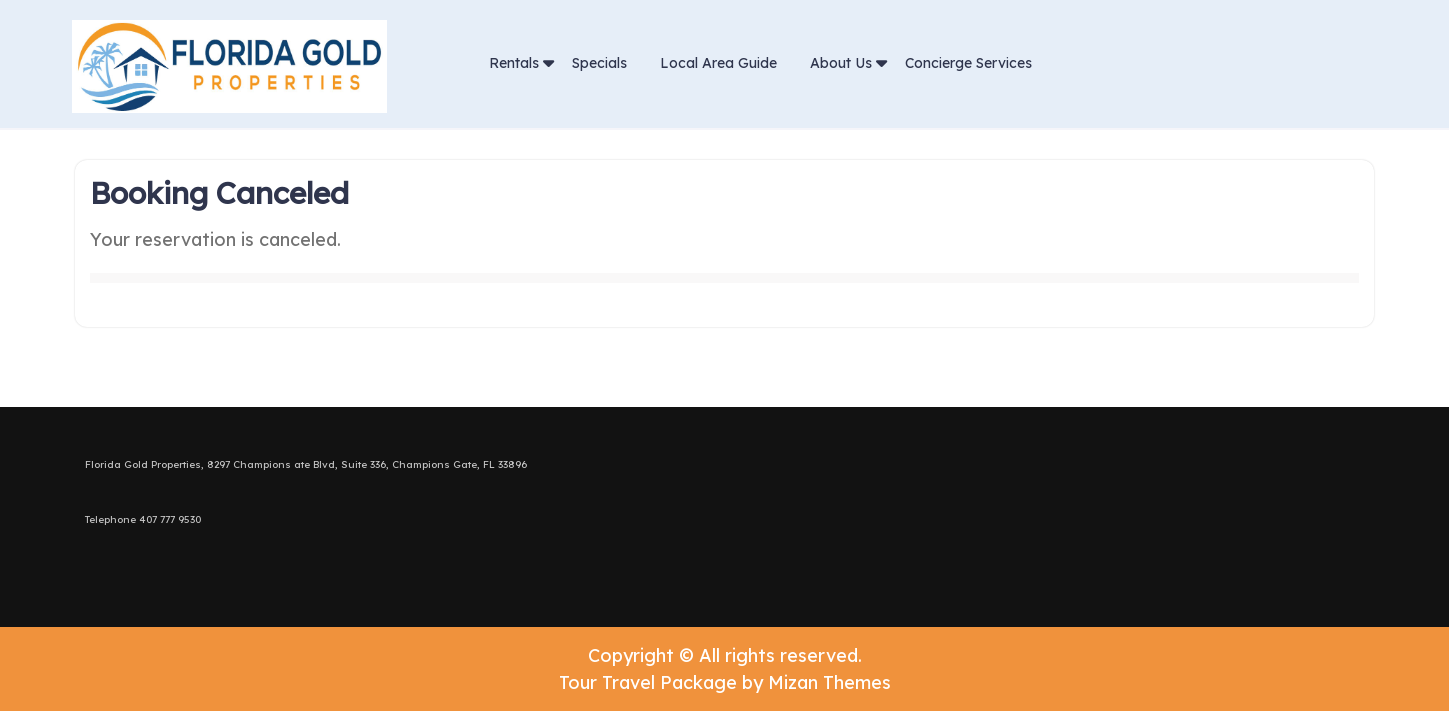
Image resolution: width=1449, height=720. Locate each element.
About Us (841, 63)
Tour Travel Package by (725, 682)
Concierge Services (968, 63)
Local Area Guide (718, 63)
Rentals (514, 63)
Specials (599, 63)
